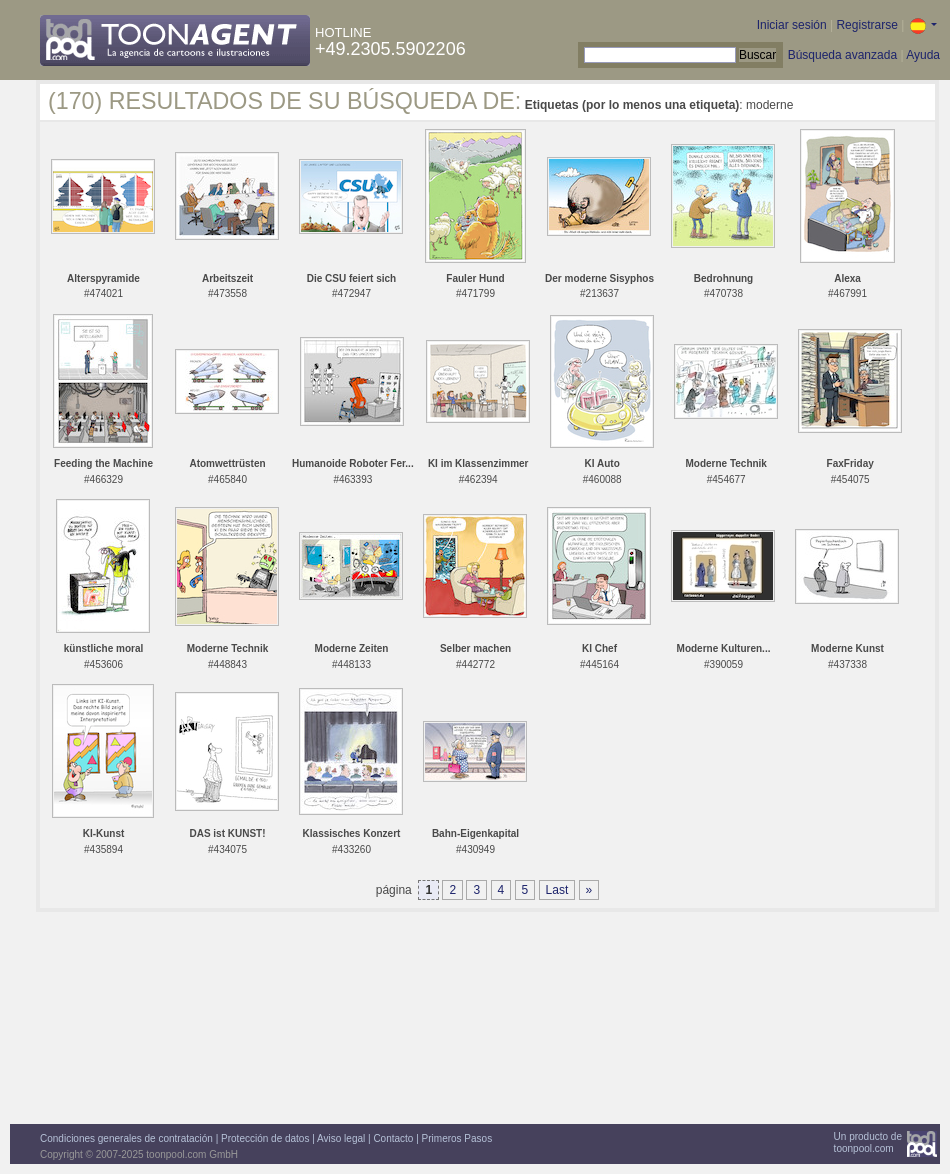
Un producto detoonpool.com (868, 1142)
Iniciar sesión (792, 25)
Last (557, 890)
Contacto (393, 1138)
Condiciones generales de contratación (126, 1138)
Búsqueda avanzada (842, 55)
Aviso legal (341, 1138)
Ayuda (923, 55)
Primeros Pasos (457, 1138)
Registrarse (866, 25)
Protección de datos (265, 1138)
